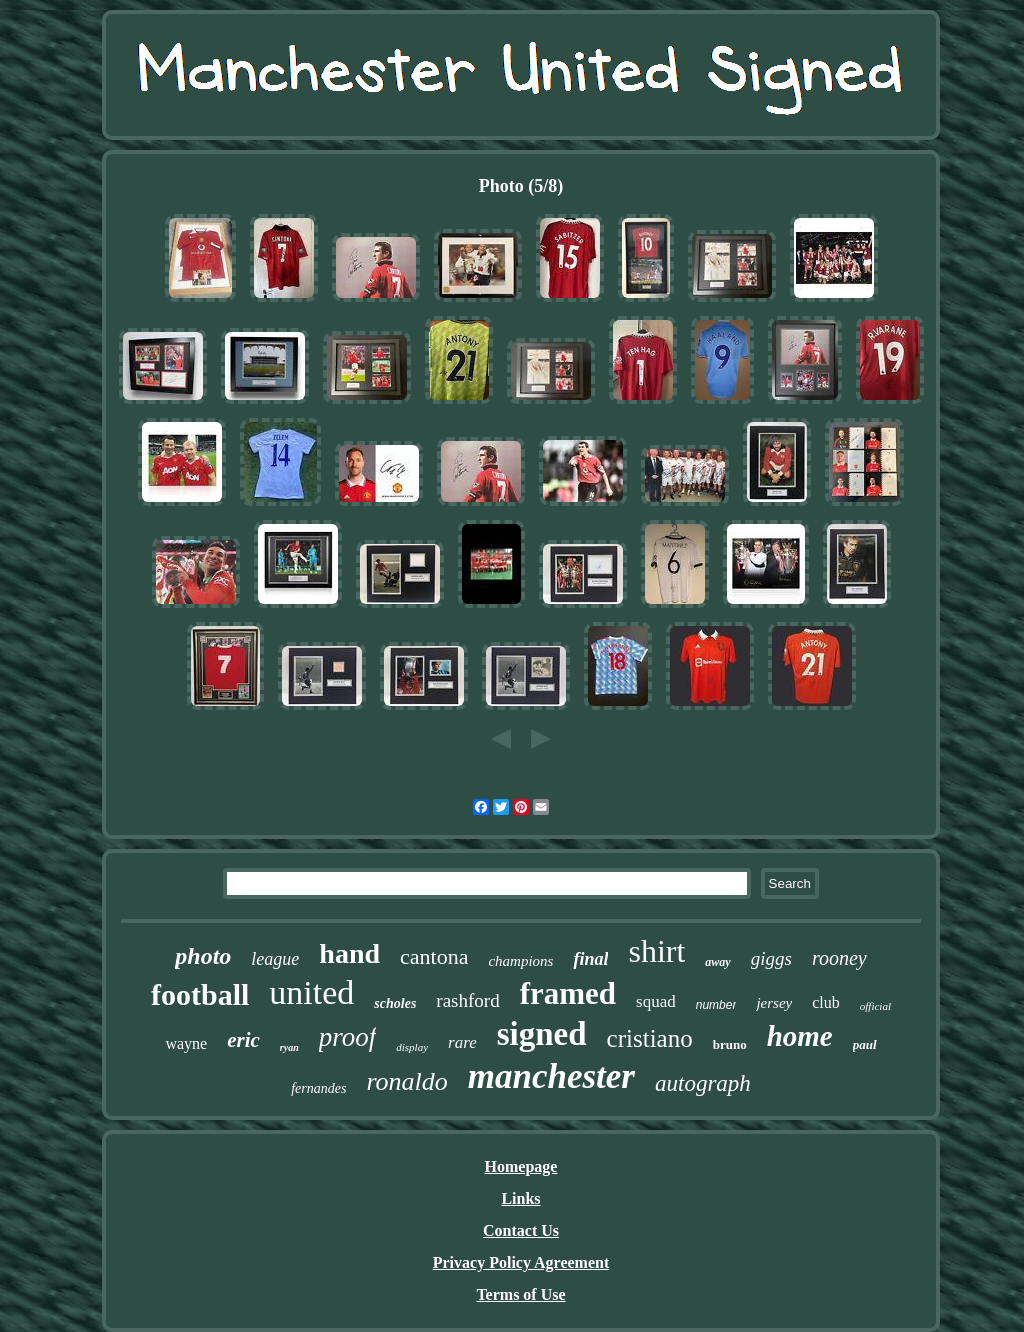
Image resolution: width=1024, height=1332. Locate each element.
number (716, 1005)
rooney (839, 958)
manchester (551, 1076)
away (717, 962)
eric (243, 1040)
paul (865, 1044)
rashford (467, 1000)
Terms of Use (520, 1294)
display (412, 1047)
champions (520, 961)
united (311, 992)
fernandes (318, 1088)
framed (568, 993)
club (826, 1002)
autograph (703, 1083)
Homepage (521, 1166)
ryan (289, 1047)
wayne (186, 1043)
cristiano (650, 1038)
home (800, 1036)
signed (542, 1034)
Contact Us (521, 1230)
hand (349, 953)
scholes (395, 1003)
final (590, 959)
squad (656, 1001)
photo (203, 956)
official (875, 1006)
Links (520, 1198)
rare (462, 1042)
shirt (656, 951)
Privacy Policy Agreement (521, 1262)
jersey (774, 1003)
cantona (434, 956)
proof (348, 1037)
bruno (730, 1044)
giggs (771, 958)
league (275, 959)
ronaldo (406, 1081)
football (200, 994)
